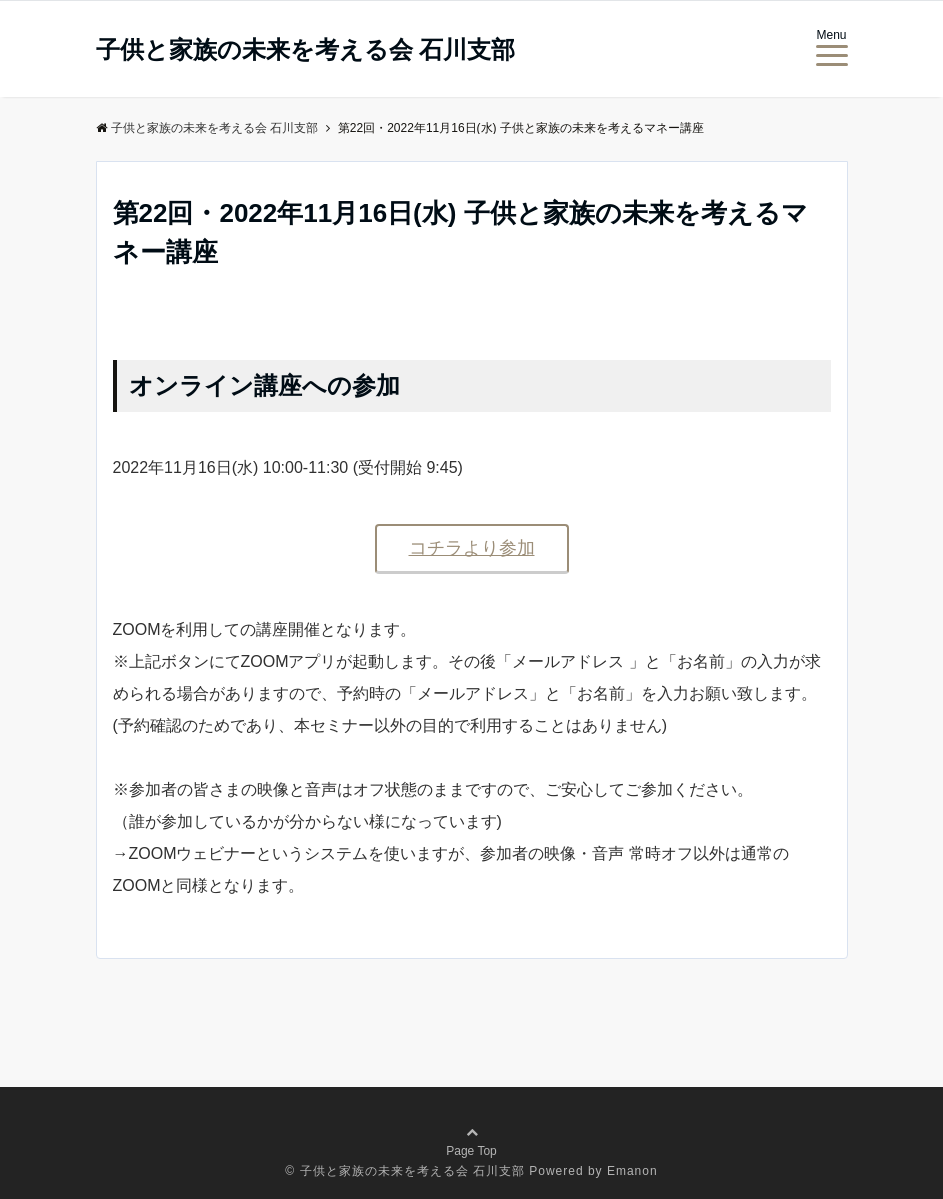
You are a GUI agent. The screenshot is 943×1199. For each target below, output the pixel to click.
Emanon (632, 1171)
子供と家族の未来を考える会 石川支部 (306, 50)
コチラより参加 (472, 548)
